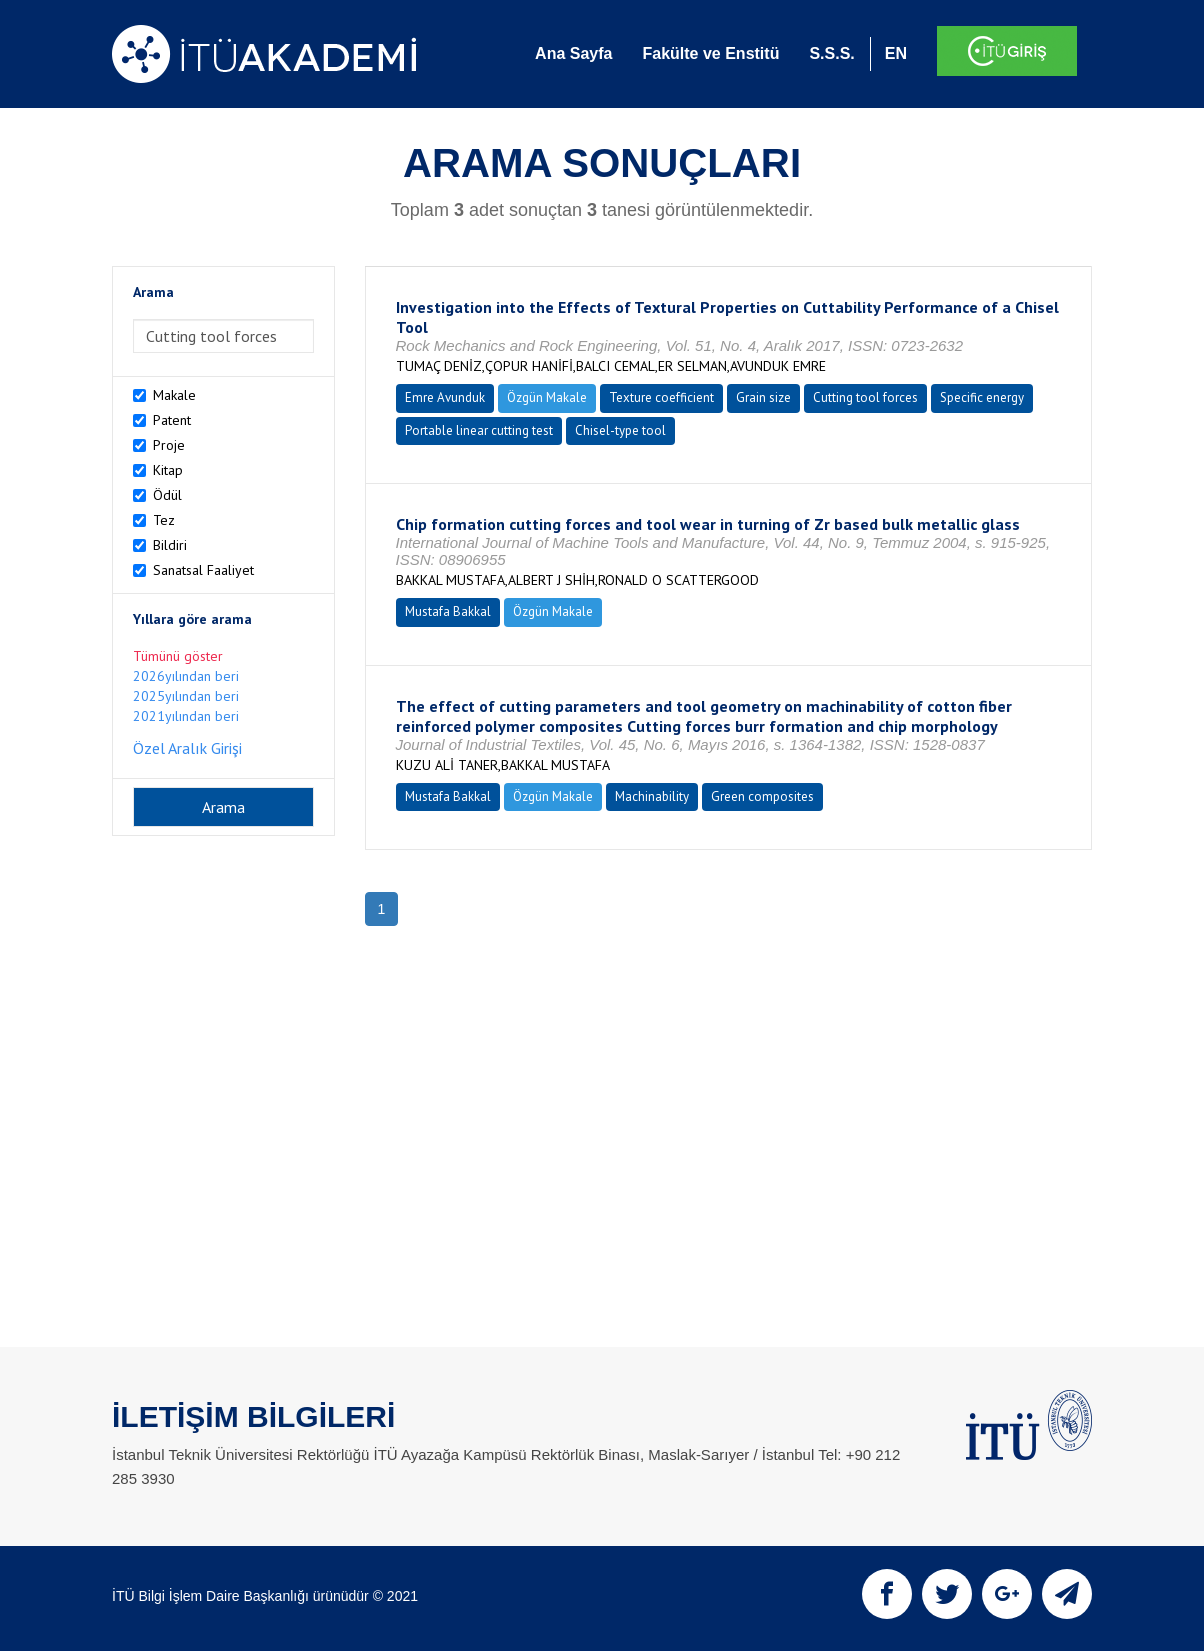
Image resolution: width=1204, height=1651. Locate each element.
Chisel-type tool (620, 430)
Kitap (168, 470)
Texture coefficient (661, 397)
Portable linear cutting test (479, 430)
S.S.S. (831, 53)
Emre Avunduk (445, 397)
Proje (169, 445)
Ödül (167, 495)
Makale (174, 395)
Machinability (652, 796)
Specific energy (982, 397)
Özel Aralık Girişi (187, 748)
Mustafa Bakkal (448, 611)
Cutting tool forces (865, 397)
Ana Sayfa (573, 53)
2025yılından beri (186, 696)
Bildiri (170, 545)
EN (896, 53)
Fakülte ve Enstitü (710, 53)
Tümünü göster (178, 656)
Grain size (763, 397)
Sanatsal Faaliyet (203, 570)
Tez (164, 520)
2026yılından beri (186, 676)
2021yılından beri (186, 716)
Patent (172, 420)
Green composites (762, 796)
